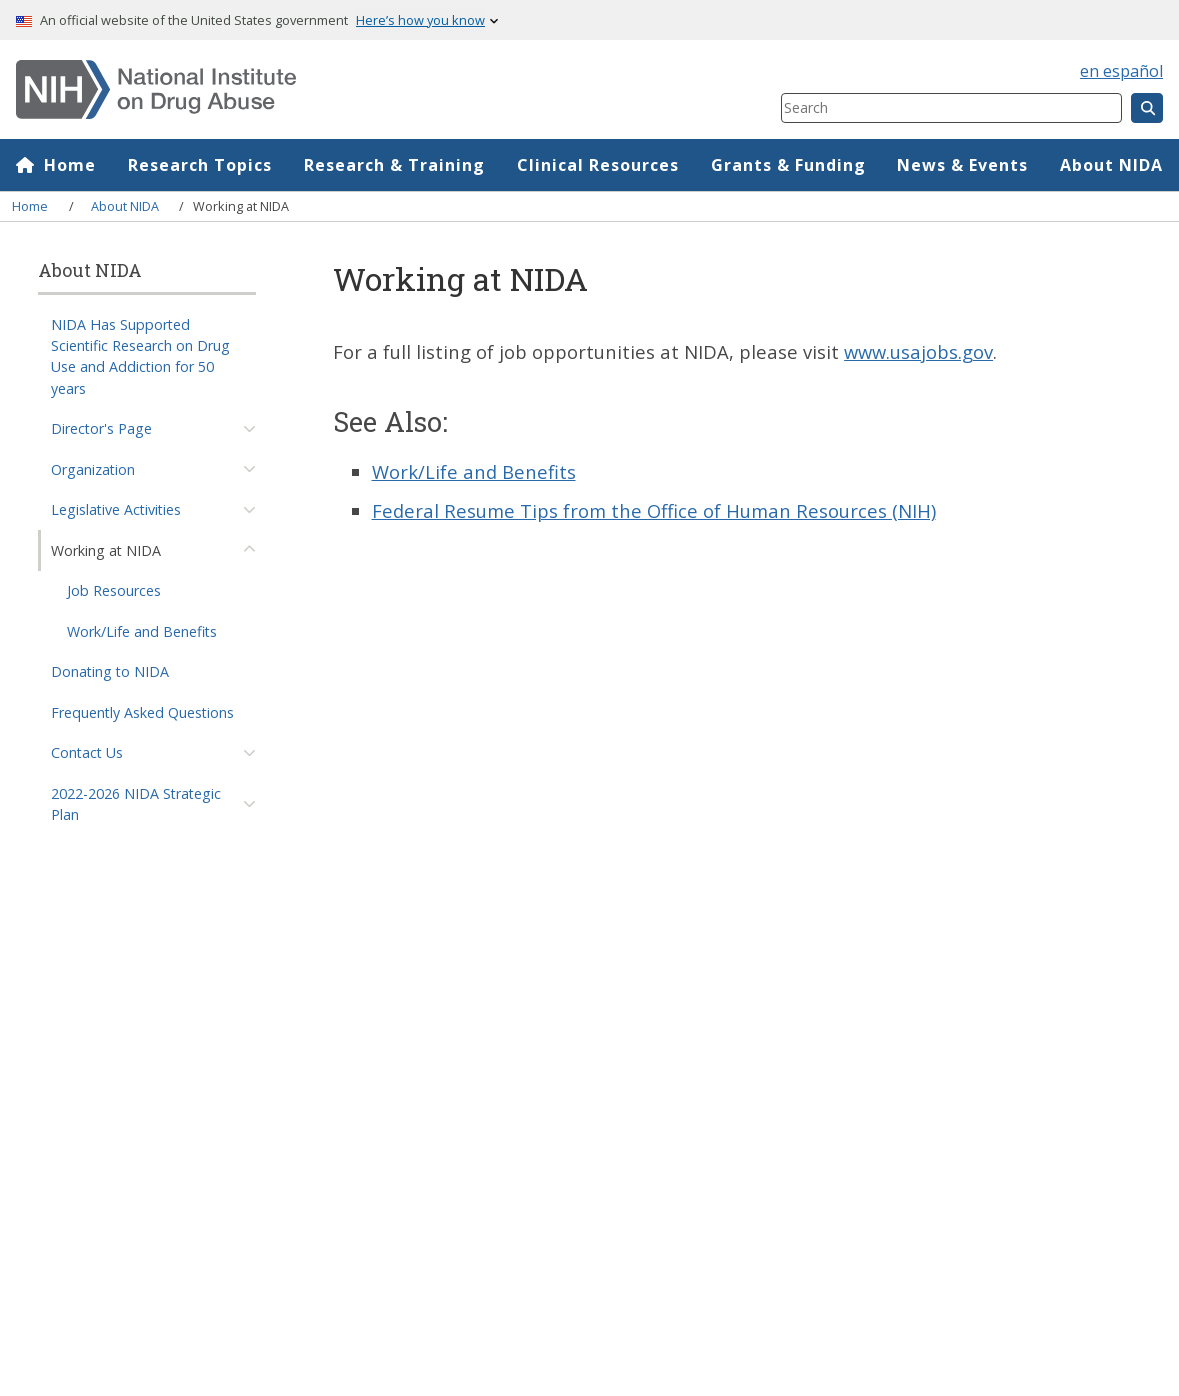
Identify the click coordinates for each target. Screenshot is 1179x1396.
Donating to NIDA (110, 671)
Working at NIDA (106, 550)
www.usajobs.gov (918, 351)
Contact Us (87, 752)
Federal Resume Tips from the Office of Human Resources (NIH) (654, 510)
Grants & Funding (788, 165)
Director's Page (101, 428)
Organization (93, 469)
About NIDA (1111, 165)
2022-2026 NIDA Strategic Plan (136, 804)
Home (70, 165)
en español (1121, 71)
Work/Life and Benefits (142, 631)
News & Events (962, 165)
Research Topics (200, 165)
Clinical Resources (598, 165)
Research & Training (394, 165)
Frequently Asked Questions (142, 712)
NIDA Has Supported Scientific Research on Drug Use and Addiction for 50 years (140, 356)
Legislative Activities (116, 509)
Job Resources (114, 590)
